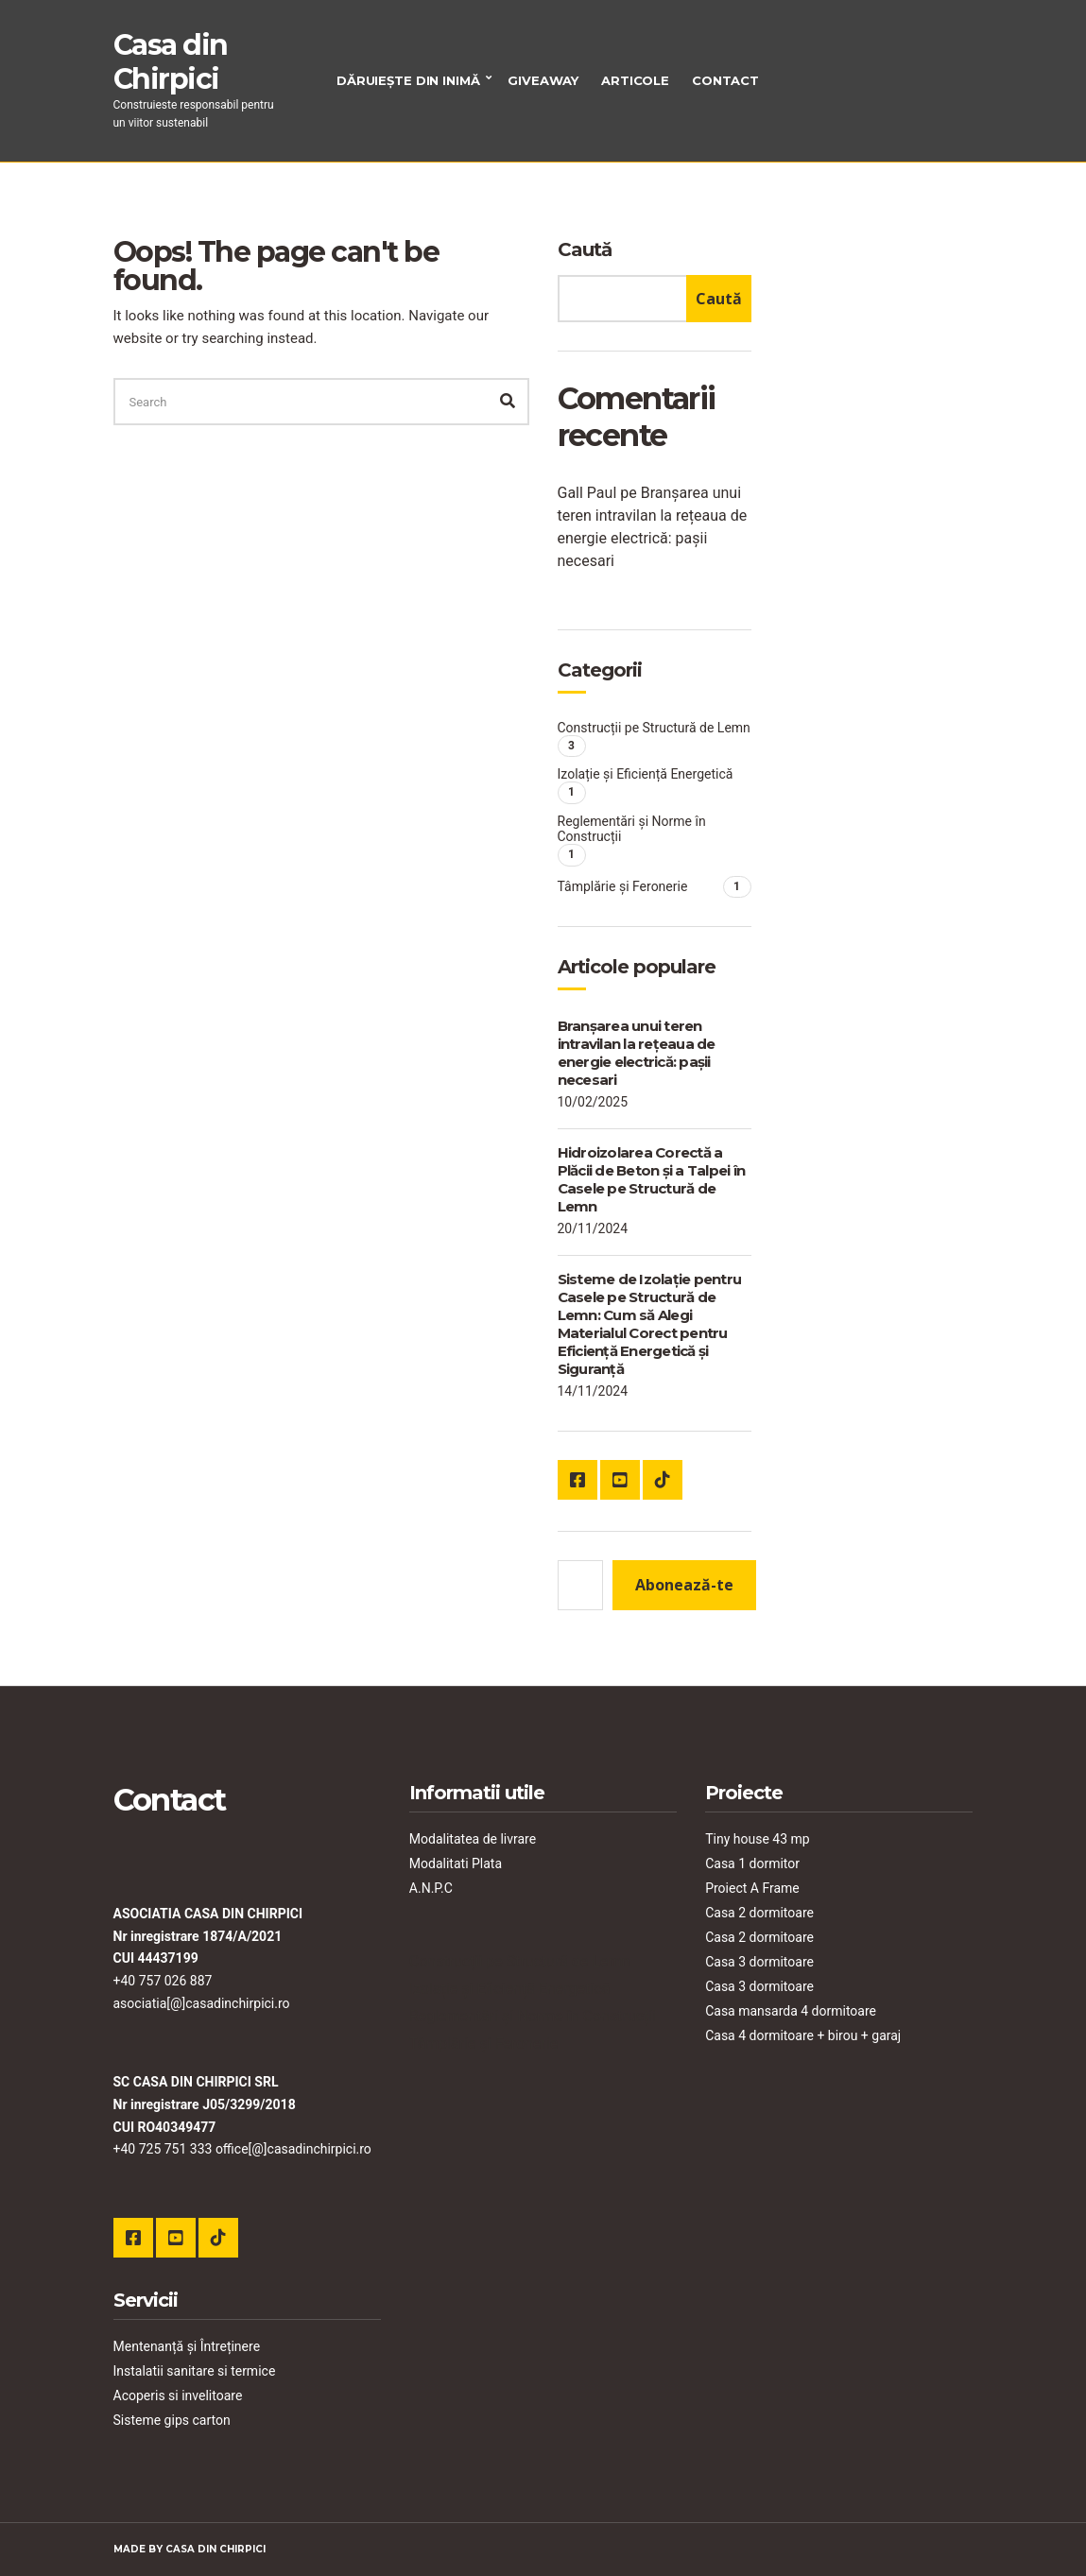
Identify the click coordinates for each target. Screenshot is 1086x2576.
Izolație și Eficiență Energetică (645, 773)
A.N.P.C (431, 1888)
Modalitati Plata (455, 1863)
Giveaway (543, 80)
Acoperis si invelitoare (178, 2395)
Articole (635, 80)
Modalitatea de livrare (472, 1838)
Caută (585, 249)
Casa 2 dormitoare (759, 1912)
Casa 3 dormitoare (759, 1961)
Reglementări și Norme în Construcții (632, 829)
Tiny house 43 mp (757, 1838)
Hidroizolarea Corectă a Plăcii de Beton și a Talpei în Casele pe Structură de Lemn (652, 1179)
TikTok (662, 1480)
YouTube (620, 1480)
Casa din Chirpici (170, 61)
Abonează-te (684, 1584)
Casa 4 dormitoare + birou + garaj (803, 2035)
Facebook (577, 1480)
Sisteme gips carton (172, 2420)
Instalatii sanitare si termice (194, 2371)
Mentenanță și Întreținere (187, 2346)
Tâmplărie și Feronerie (623, 886)
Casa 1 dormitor (752, 1863)
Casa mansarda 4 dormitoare (790, 2010)
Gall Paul (587, 493)
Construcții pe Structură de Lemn (654, 727)
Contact (725, 80)
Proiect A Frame (752, 1888)
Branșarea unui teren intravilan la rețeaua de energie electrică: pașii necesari (636, 1053)
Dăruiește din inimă (408, 80)
